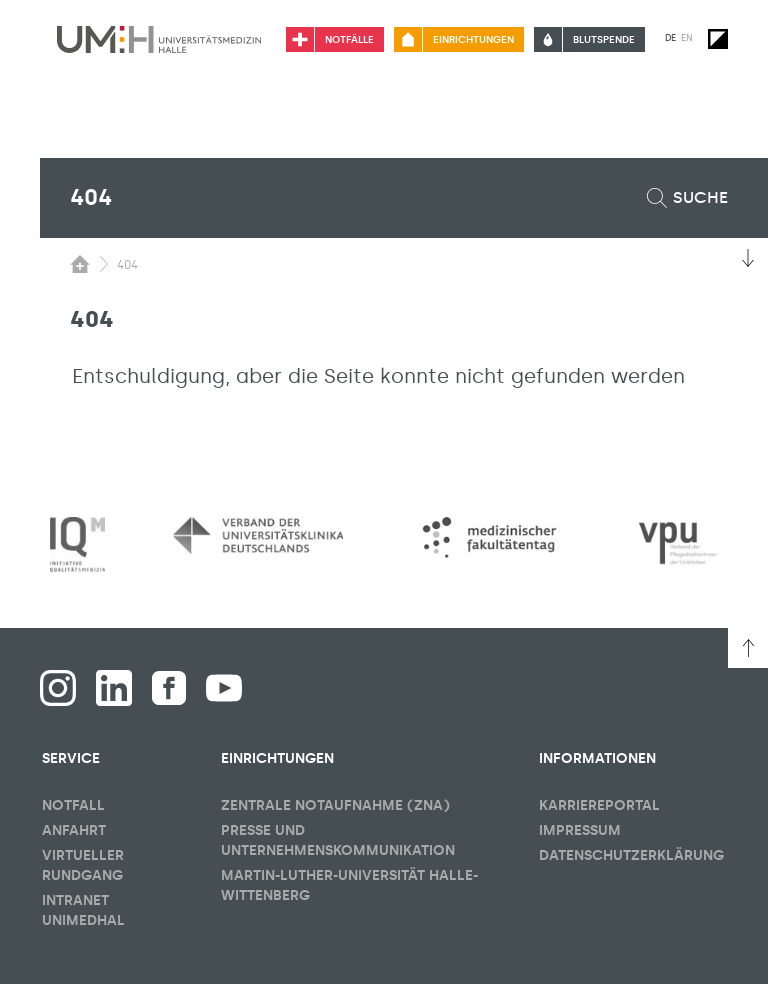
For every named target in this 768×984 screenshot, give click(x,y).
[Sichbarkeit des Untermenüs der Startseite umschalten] (80, 264)
